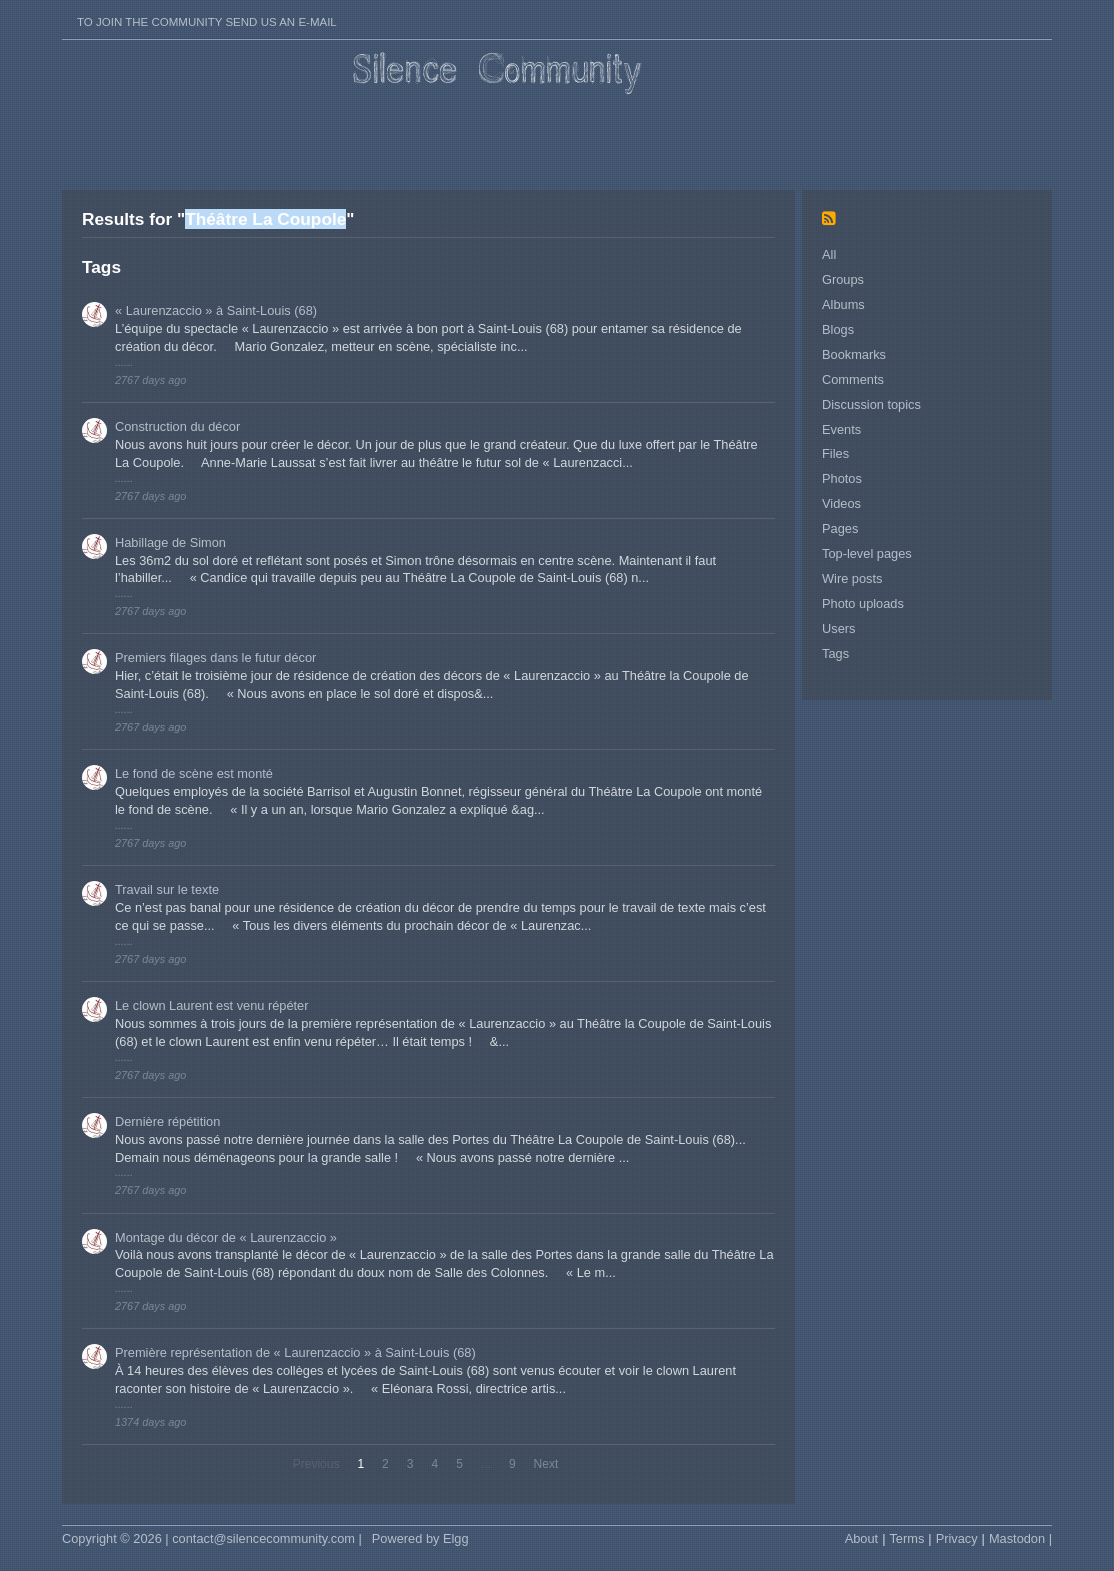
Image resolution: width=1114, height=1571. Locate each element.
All (829, 254)
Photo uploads (863, 603)
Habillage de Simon (170, 542)
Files (835, 453)
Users (838, 628)
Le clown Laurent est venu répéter (212, 1005)
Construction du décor (177, 426)
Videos (841, 503)
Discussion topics (871, 404)
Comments (853, 379)
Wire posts (852, 578)
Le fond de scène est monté (194, 773)
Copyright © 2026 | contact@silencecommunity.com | (212, 1538)
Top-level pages (867, 553)
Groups (843, 279)
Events (841, 429)
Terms (906, 1538)
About (861, 1538)
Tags (835, 653)
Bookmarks (854, 354)
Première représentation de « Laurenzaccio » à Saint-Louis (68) (295, 1352)
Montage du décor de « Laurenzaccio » (226, 1237)
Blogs (838, 329)
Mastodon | (1020, 1538)
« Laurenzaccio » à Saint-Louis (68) (216, 310)
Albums (843, 304)
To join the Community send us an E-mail (207, 22)
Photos (842, 478)
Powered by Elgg (420, 1538)
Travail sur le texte (167, 889)
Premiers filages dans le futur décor (215, 657)
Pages (840, 528)
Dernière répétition (167, 1121)
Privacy (957, 1538)
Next (546, 1464)
